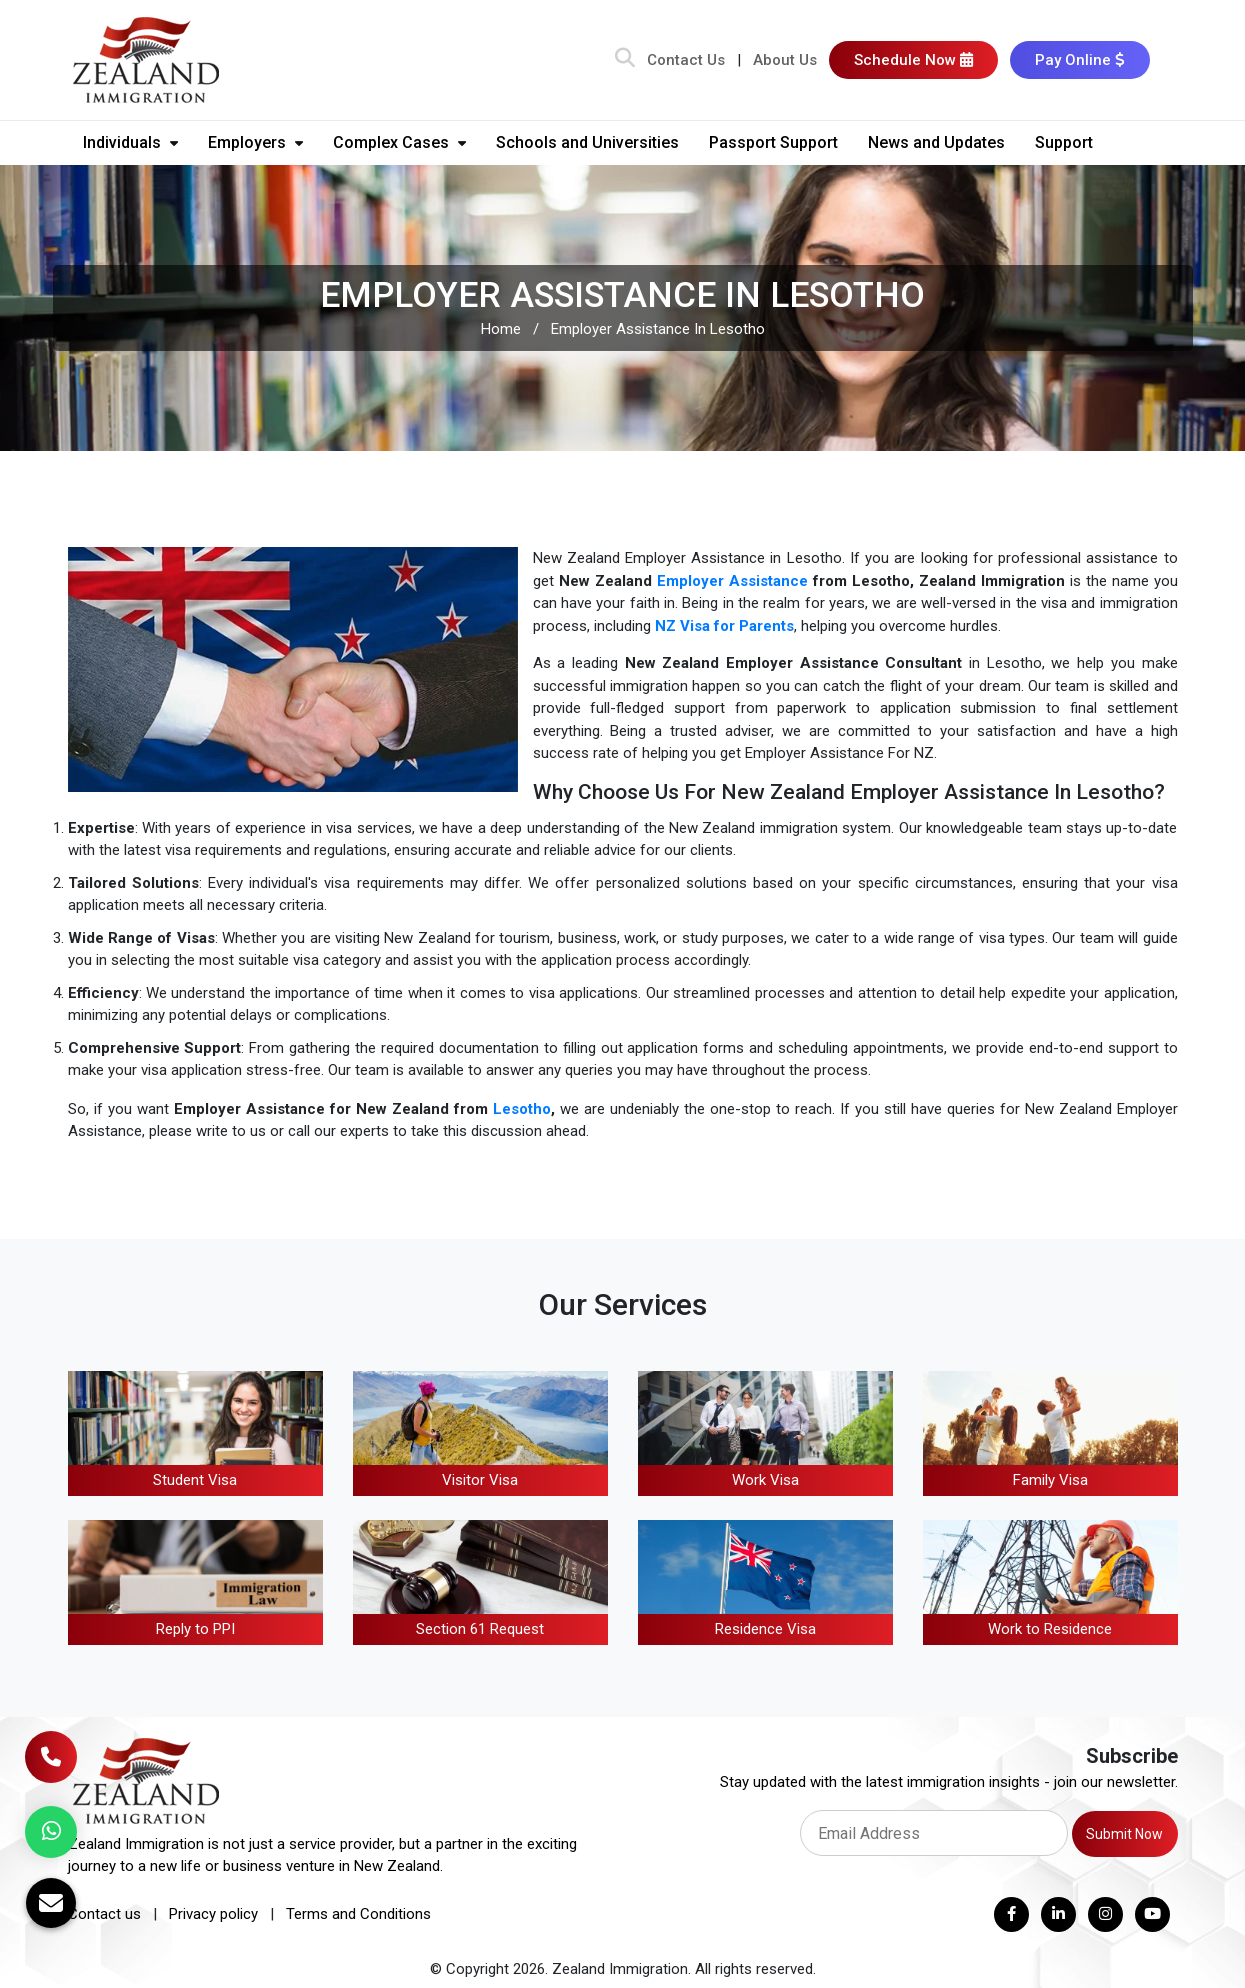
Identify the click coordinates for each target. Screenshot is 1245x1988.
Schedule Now (913, 60)
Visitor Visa (480, 1480)
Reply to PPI (195, 1629)
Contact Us (686, 60)
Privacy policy (213, 1914)
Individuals (130, 142)
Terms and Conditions (358, 1914)
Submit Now (1124, 1834)
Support (1064, 142)
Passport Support (773, 142)
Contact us (104, 1914)
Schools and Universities (587, 142)
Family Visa (1050, 1480)
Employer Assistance (732, 581)
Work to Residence (1050, 1629)
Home (501, 329)
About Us (785, 60)
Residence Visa (765, 1629)
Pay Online (1080, 60)
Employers (255, 142)
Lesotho (522, 1109)
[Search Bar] (625, 60)
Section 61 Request (480, 1629)
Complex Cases (399, 142)
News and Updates (936, 142)
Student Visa (195, 1480)
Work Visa (765, 1480)
